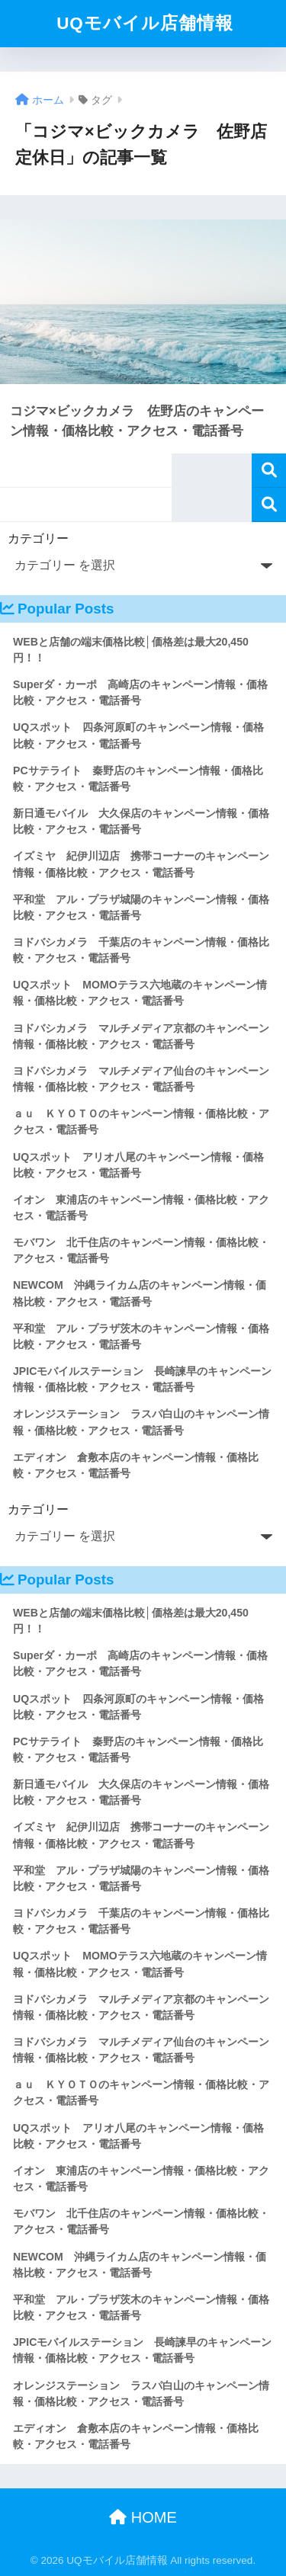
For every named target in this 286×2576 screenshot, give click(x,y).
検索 (269, 470)
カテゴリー (38, 538)
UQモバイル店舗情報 (144, 23)
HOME (143, 2517)
